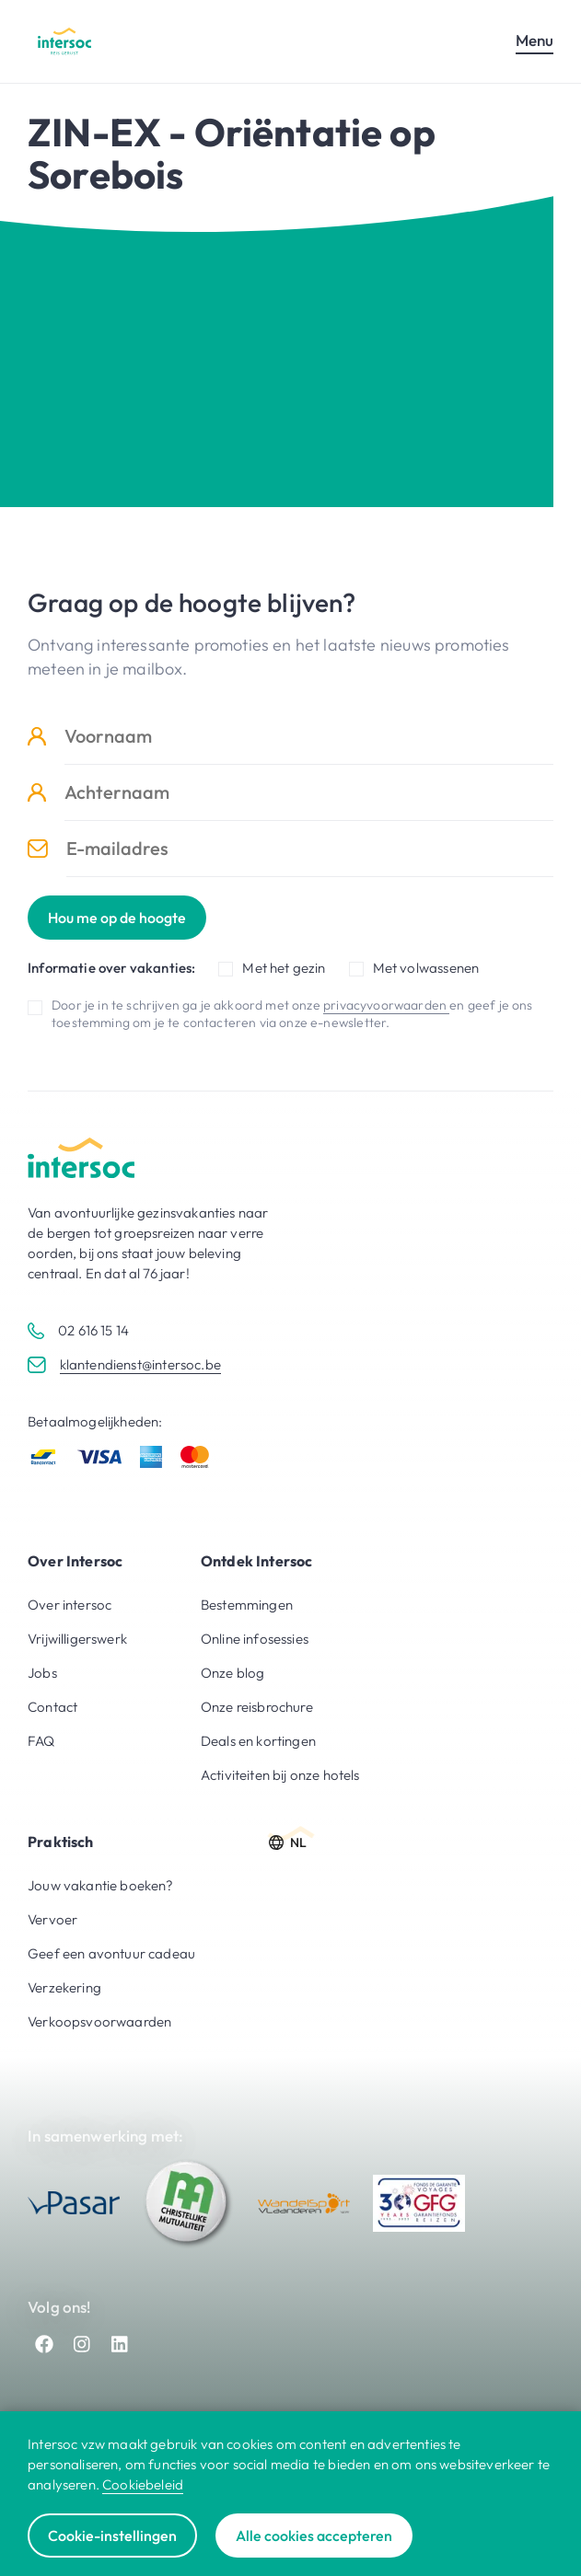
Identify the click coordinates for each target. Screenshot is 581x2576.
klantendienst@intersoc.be (140, 1364)
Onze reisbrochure (257, 1706)
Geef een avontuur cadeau (111, 1953)
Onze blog (233, 1672)
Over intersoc (69, 1604)
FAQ (41, 1741)
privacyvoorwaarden (386, 1005)
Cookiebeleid (142, 2484)
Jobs (42, 1672)
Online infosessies (254, 1638)
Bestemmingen (247, 1604)
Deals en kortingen (258, 1741)
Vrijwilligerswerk (77, 1638)
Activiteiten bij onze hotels (280, 1775)
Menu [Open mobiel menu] (534, 40)
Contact (52, 1706)
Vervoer (52, 1919)
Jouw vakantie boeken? (101, 1885)
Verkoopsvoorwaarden (99, 2021)
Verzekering (64, 1987)
